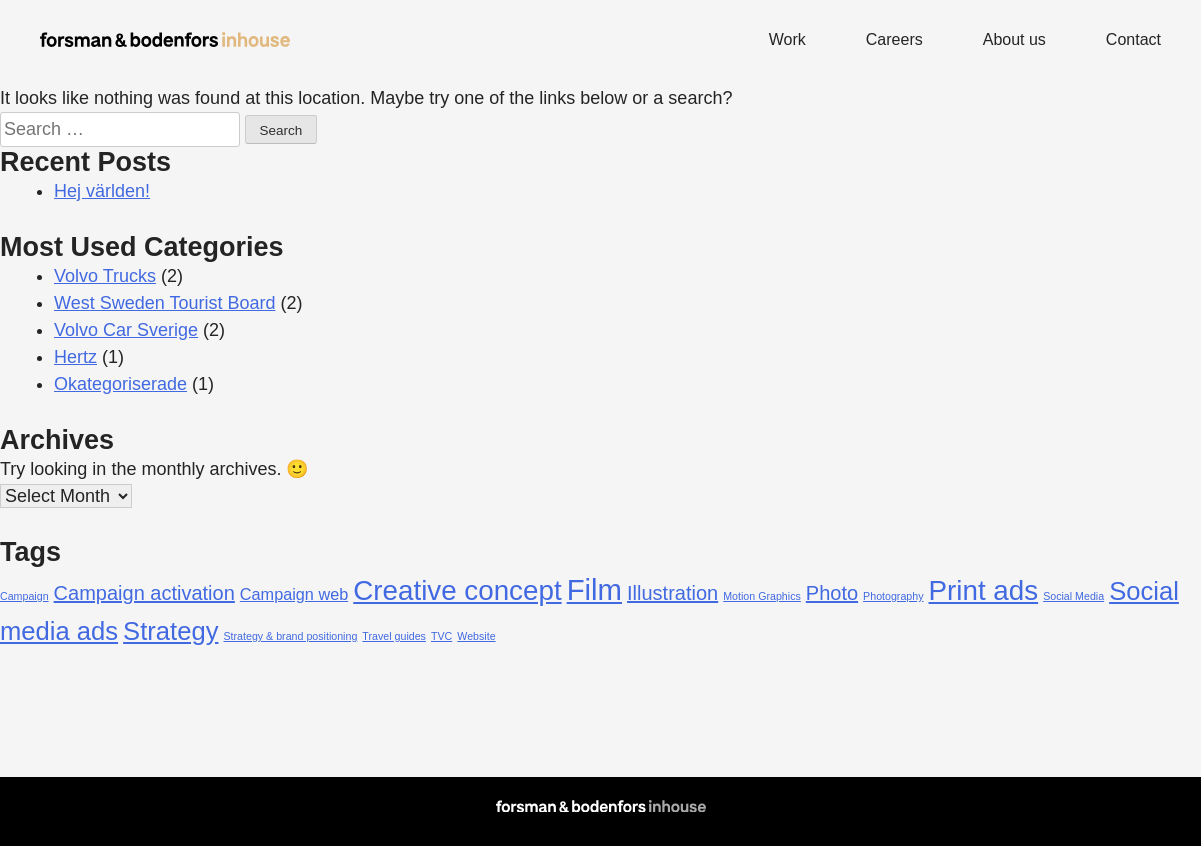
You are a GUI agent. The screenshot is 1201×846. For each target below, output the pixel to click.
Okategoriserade (120, 384)
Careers (894, 39)
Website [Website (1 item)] (476, 636)
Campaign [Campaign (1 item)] (24, 596)
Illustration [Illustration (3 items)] (672, 593)
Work (787, 39)
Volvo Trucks (105, 276)
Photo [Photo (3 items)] (832, 593)
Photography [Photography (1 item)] (893, 596)
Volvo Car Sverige (126, 330)
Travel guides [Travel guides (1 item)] (394, 636)
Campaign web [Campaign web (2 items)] (294, 594)
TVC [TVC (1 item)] (441, 636)
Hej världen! (102, 191)
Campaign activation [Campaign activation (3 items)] (144, 593)
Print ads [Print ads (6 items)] (984, 590)
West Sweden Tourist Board (164, 303)
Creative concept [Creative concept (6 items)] (457, 590)
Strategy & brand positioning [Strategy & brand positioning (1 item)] (290, 636)
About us (1014, 39)
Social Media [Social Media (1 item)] (1073, 596)
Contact (1133, 39)
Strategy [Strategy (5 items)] (170, 631)
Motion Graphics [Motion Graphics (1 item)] (762, 596)
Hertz (75, 357)
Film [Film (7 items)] (594, 589)
